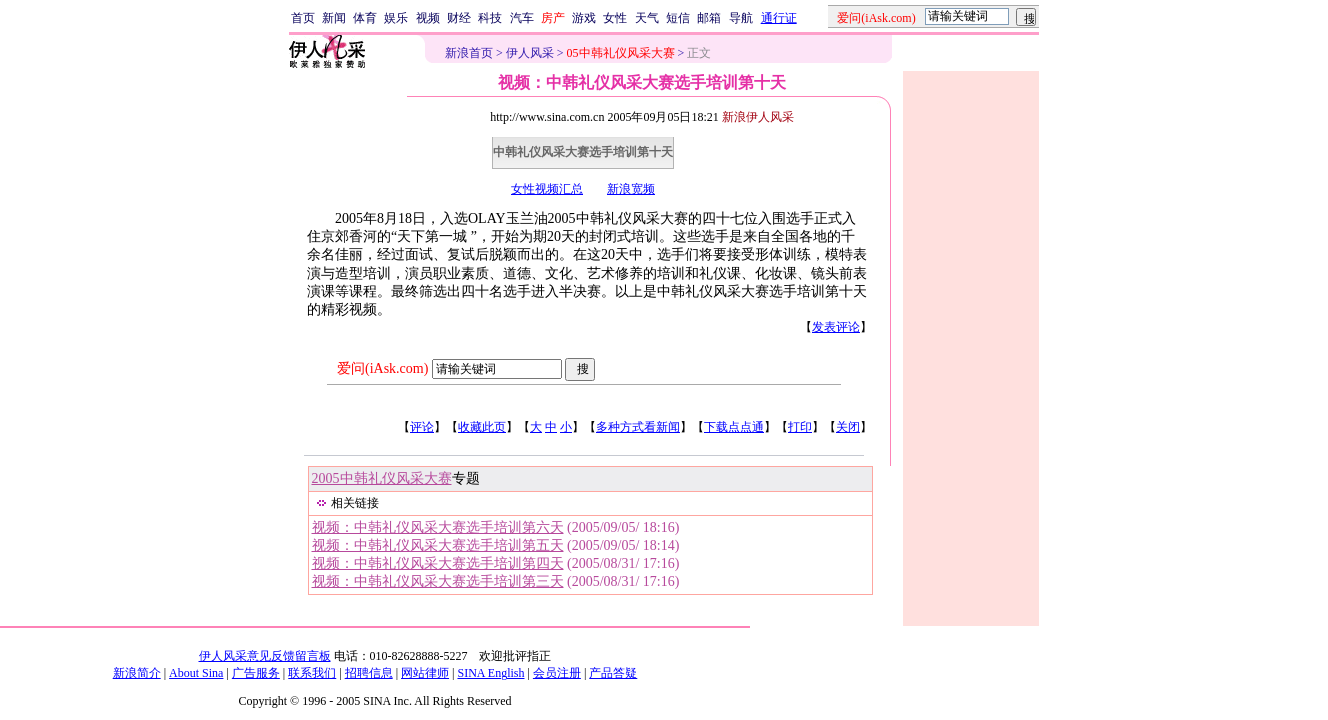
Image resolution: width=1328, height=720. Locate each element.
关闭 (848, 427)
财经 (459, 18)
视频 (428, 18)
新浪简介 (137, 673)
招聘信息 (369, 673)
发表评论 (836, 327)
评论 (422, 427)
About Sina (196, 673)
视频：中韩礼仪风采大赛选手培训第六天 (438, 527)
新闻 (334, 18)
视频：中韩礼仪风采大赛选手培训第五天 (438, 545)
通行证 (779, 18)
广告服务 (256, 673)
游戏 (584, 18)
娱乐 (396, 18)
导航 (741, 18)
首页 (303, 18)
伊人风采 (530, 53)
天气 (647, 18)
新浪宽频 (631, 189)
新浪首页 (469, 53)
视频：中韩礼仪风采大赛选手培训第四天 (438, 563)
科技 (490, 18)
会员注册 (557, 673)
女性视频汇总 (547, 189)
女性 (615, 18)
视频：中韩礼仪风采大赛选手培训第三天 (438, 581)
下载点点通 (734, 427)
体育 (365, 18)
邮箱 (709, 18)
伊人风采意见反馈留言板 (265, 656)
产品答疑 (613, 673)
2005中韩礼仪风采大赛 (382, 478)
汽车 (522, 18)
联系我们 (312, 673)
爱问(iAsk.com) (382, 368)
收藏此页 (482, 427)
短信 (678, 18)
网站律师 (425, 673)
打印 (800, 427)
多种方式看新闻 (638, 427)
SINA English (490, 673)
